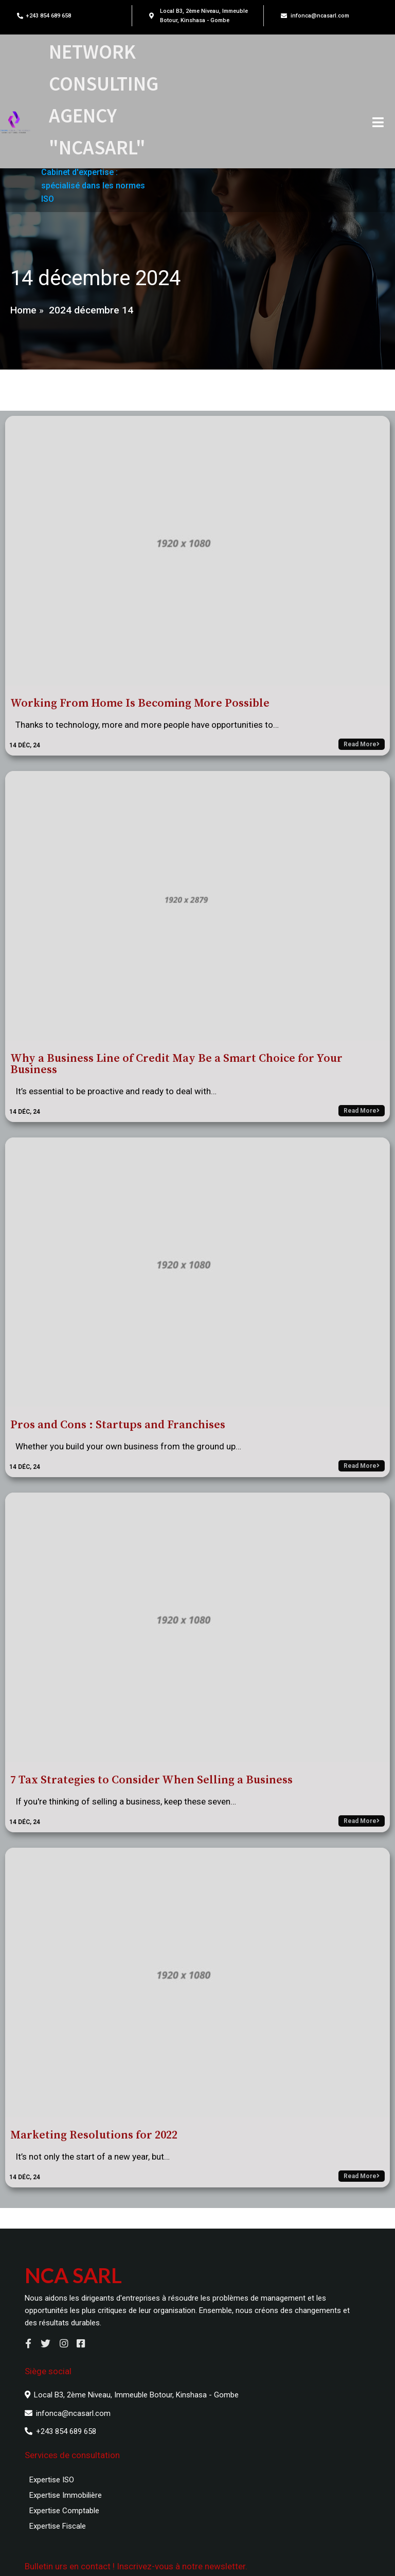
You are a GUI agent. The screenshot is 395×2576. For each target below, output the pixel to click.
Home (23, 315)
